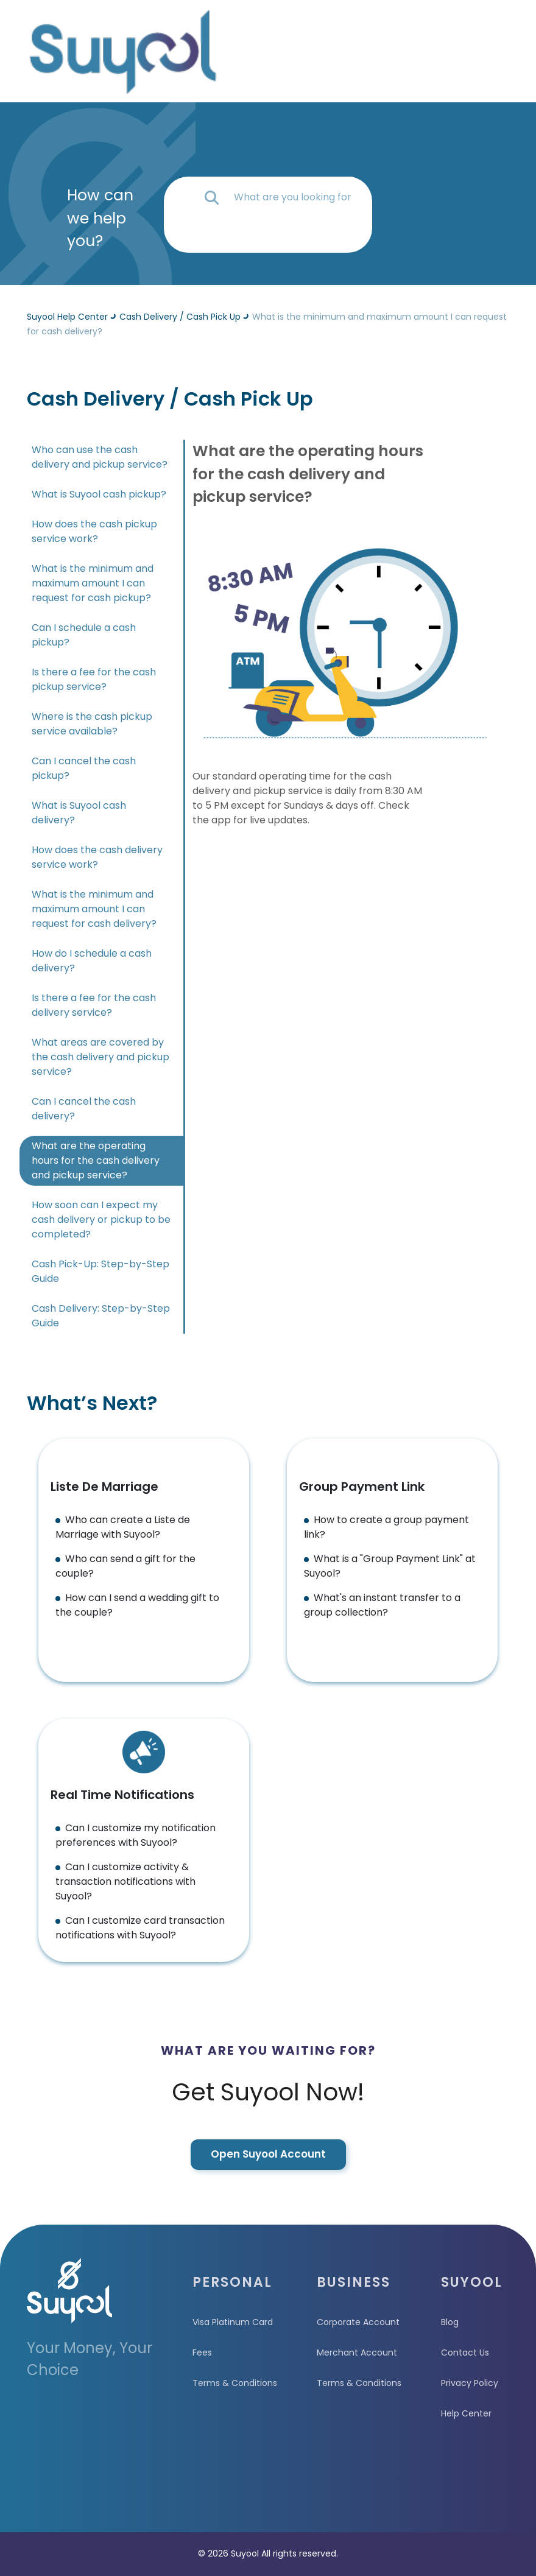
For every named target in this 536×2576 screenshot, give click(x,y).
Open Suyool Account (268, 2154)
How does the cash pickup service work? (94, 531)
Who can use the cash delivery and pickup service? (100, 457)
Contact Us (465, 2352)
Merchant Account (357, 2352)
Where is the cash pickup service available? (92, 723)
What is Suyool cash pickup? (99, 494)
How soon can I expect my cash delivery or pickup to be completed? (101, 1219)
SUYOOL (472, 2282)
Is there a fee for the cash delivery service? (94, 1005)
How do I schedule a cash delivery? (92, 960)
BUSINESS (353, 2282)
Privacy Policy (469, 2383)
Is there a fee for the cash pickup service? (94, 679)
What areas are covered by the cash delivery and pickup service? (100, 1057)
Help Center (466, 2413)
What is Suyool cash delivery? (79, 812)
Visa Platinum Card (232, 2322)
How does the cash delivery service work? (97, 857)
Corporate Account (358, 2322)
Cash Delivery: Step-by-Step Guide (101, 1315)
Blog (450, 2322)
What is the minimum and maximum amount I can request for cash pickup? (92, 583)
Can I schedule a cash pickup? (84, 635)
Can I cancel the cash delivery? (84, 1108)
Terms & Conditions (234, 2383)
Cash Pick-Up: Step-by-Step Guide (100, 1271)
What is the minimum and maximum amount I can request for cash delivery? (94, 909)
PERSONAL (232, 2282)
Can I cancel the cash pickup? (84, 768)
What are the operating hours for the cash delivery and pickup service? (96, 1160)
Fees (202, 2352)
